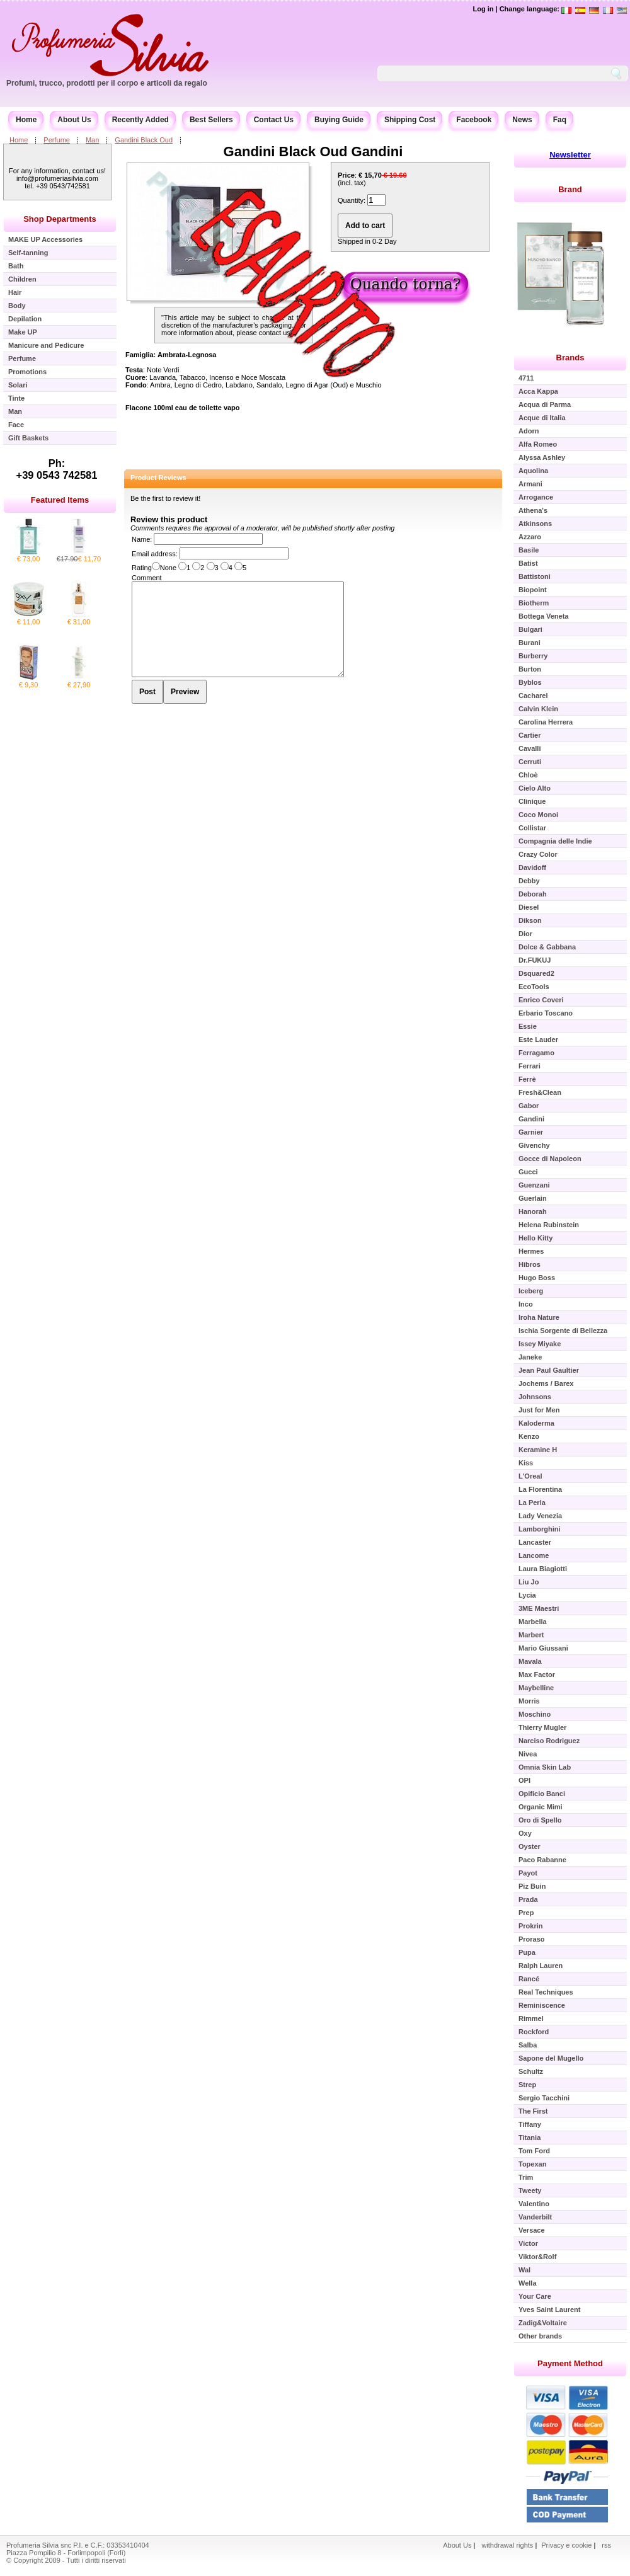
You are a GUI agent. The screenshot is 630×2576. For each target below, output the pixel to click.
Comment (147, 577)
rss (606, 2545)
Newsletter (570, 154)
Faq (559, 119)
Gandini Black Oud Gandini (313, 151)
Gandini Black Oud (144, 140)
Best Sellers (211, 119)
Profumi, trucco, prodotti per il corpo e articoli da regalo (106, 83)
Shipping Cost (409, 119)
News (522, 119)
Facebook (473, 119)
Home (26, 119)
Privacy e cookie (567, 2545)
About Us (74, 119)
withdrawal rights (507, 2545)
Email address (154, 554)
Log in (482, 9)
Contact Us (274, 119)
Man (92, 140)
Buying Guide (339, 119)
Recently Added (140, 119)
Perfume (56, 140)
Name (141, 539)
